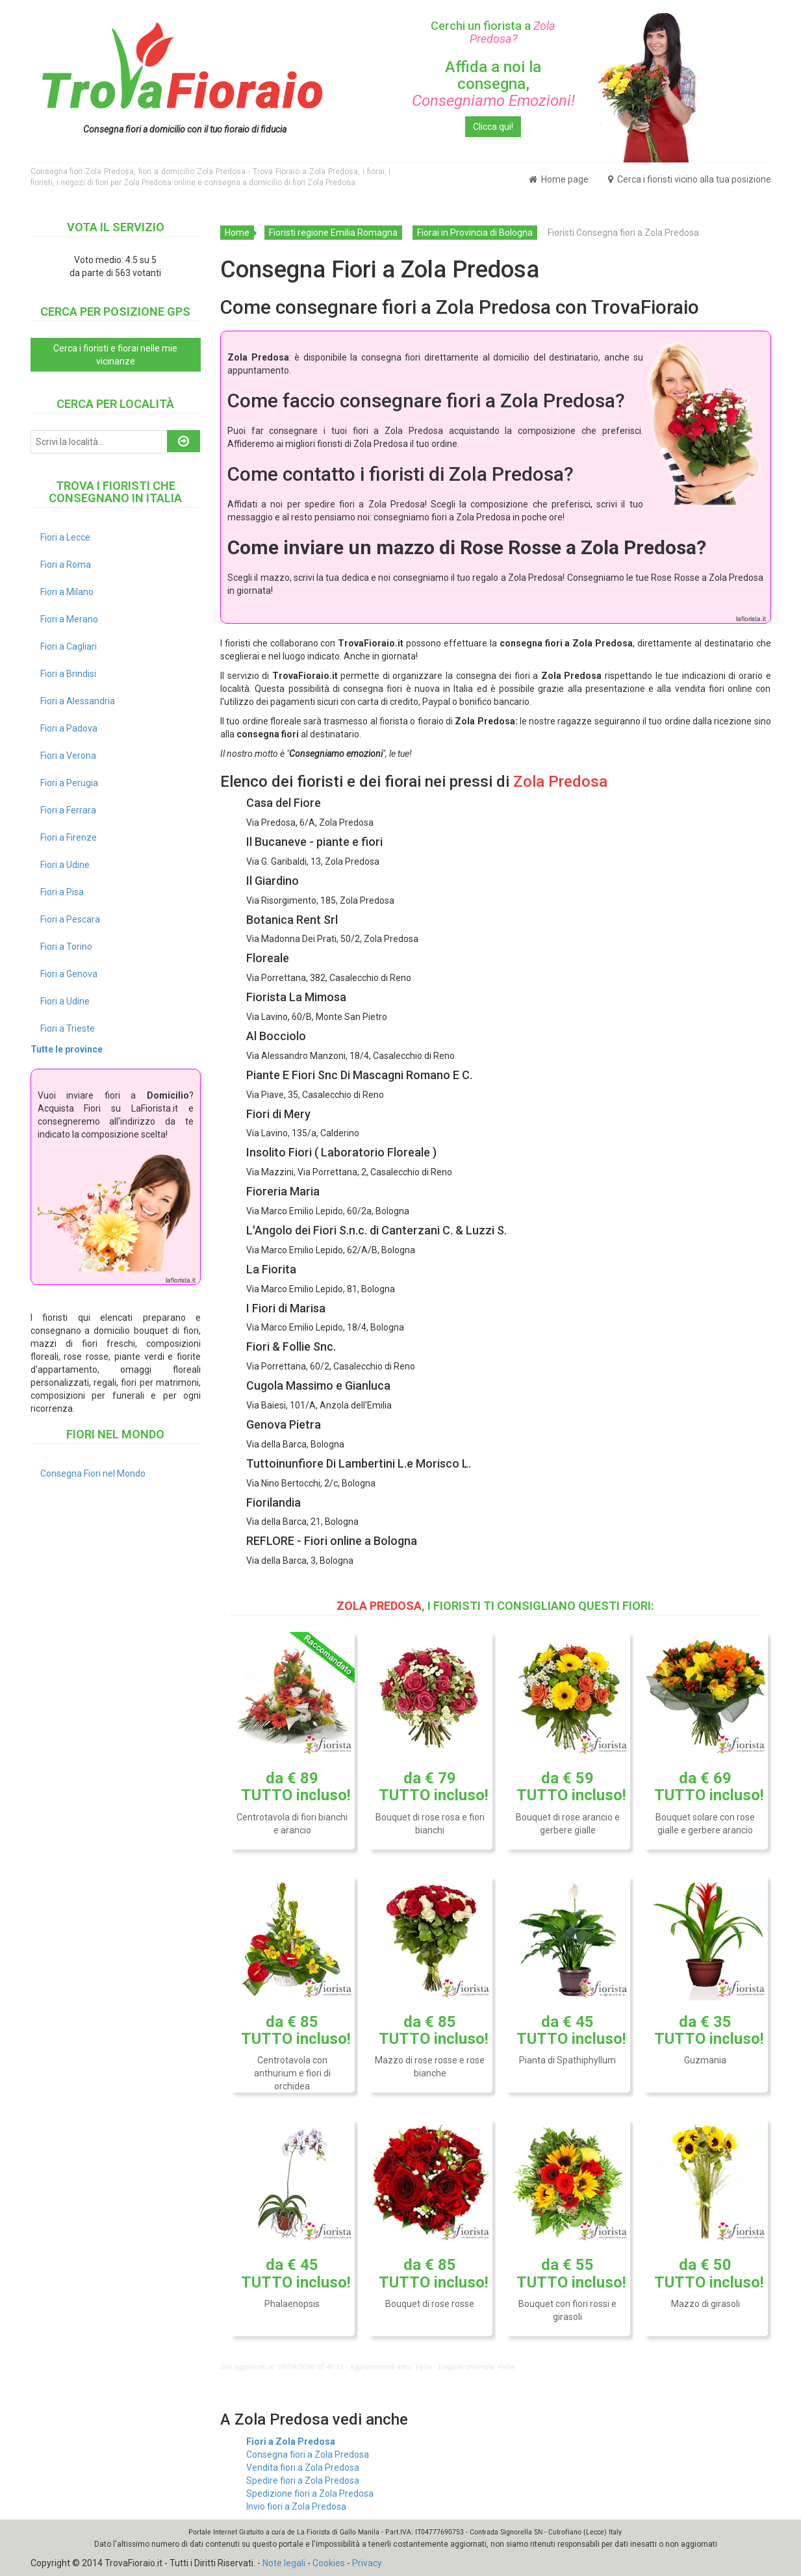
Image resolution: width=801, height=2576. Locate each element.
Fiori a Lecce (65, 537)
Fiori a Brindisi (68, 674)
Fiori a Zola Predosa (290, 2441)
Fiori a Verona (68, 755)
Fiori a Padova (68, 728)
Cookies (328, 2563)
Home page (559, 179)
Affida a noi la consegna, (493, 84)
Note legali (283, 2563)
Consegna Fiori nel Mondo (93, 1473)
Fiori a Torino (66, 946)
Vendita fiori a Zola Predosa (302, 2467)
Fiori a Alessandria (77, 701)
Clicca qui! (493, 126)
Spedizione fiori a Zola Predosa (310, 2493)
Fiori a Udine (65, 865)
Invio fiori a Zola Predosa (296, 2506)
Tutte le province (67, 1049)
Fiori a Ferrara (68, 810)
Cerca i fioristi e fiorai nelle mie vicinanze (115, 354)
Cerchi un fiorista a (493, 32)
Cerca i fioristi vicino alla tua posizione (689, 179)
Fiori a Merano (69, 619)
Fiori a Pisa (62, 892)
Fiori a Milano (67, 592)
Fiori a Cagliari (68, 646)
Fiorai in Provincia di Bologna (475, 232)
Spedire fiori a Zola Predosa (302, 2480)
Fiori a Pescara (70, 919)
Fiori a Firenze (68, 837)
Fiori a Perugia (69, 783)
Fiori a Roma (65, 564)
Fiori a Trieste (67, 1028)
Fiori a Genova (68, 974)
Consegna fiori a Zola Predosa (307, 2454)
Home (237, 232)
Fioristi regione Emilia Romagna (333, 232)
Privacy (367, 2563)
